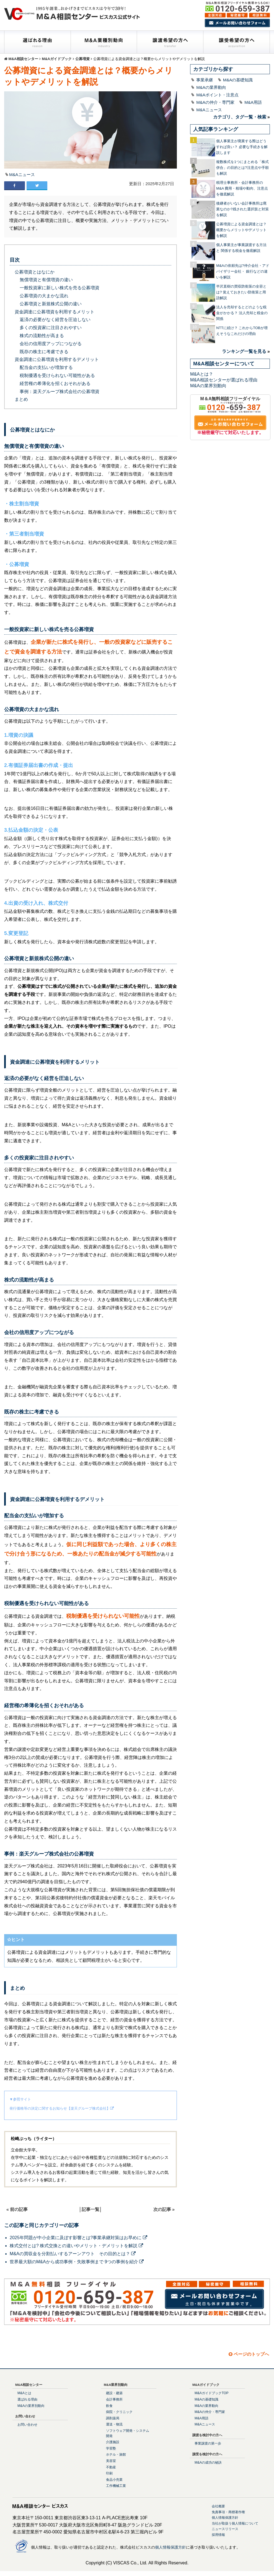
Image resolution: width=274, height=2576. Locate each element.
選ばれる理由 (27, 2399)
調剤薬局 (112, 2418)
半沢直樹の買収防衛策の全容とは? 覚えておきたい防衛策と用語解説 (241, 292)
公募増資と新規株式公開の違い (51, 303)
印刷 (109, 2473)
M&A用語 (253, 102)
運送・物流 (114, 2424)
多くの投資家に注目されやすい (51, 327)
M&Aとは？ (201, 374)
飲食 (109, 2406)
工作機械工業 (116, 2486)
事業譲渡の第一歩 (208, 2443)
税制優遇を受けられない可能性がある (57, 375)
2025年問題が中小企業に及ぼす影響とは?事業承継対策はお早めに (78, 2237)
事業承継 (204, 79)
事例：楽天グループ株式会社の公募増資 (59, 391)
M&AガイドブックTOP (211, 2393)
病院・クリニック (119, 2412)
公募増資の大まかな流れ (44, 295)
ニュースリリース (225, 2529)
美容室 (111, 2461)
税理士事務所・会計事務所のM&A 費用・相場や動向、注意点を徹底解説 (242, 188)
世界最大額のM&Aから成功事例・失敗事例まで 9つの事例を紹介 (77, 2261)
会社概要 (218, 2506)
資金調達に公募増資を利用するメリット (54, 311)
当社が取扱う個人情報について (235, 2523)
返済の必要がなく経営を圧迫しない (55, 319)
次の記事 (162, 2209)
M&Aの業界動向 (211, 87)
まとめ (21, 399)
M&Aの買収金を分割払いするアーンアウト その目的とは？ (73, 2253)
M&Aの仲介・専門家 (215, 102)
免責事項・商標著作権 (228, 2512)
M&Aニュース (22, 174)
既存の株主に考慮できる (44, 351)
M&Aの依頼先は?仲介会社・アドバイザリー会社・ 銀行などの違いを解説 (242, 271)
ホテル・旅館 (116, 2454)
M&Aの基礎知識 (238, 79)
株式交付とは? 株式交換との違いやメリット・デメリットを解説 (76, 2245)
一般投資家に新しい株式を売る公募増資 (59, 287)
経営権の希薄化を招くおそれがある (55, 383)
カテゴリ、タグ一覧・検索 (239, 117)
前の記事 (19, 2209)
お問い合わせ (27, 2425)
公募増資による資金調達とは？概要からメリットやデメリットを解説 (241, 230)
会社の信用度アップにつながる (51, 343)
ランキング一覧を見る (244, 351)
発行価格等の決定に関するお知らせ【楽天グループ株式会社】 (59, 2108)
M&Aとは (24, 2393)
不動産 (111, 2467)
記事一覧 (90, 2209)
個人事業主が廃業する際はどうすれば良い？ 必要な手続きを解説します (242, 147)
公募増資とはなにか (35, 272)
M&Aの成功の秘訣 (208, 2462)
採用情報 (218, 2535)
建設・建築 (114, 2393)
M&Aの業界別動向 (208, 385)
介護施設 (112, 2442)
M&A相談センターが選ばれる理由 (223, 380)
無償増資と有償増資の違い (46, 279)
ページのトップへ (249, 2354)
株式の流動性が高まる (42, 335)
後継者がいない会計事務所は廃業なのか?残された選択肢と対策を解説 (242, 209)
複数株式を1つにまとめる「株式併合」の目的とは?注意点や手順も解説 (242, 167)
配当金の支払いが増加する (46, 367)
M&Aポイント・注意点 (217, 94)
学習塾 (111, 2448)
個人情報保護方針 (225, 2518)
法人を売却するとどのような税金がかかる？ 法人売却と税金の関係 (242, 313)
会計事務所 (114, 2399)
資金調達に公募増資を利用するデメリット (57, 359)
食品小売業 (114, 2480)
